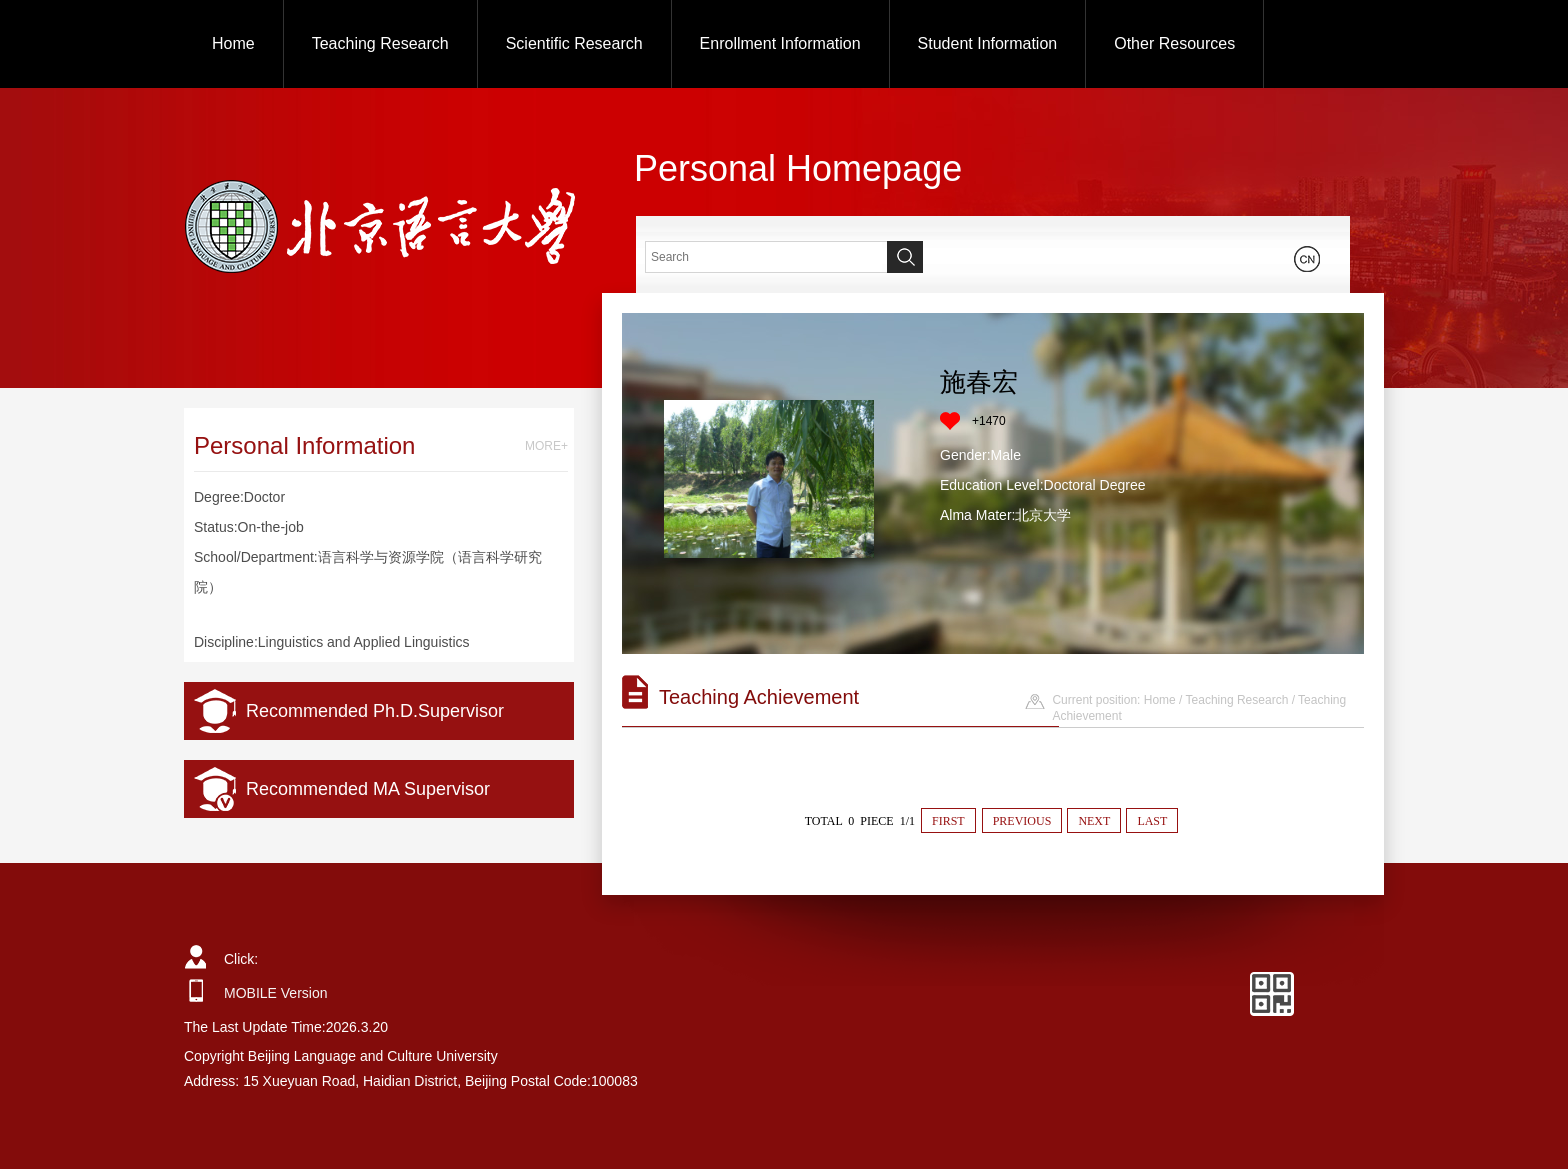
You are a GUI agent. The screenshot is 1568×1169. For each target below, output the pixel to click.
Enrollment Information (780, 43)
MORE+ (546, 446)
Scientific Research (574, 43)
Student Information (988, 43)
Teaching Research (380, 43)
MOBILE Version (276, 993)
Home (233, 43)
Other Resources (1174, 43)
